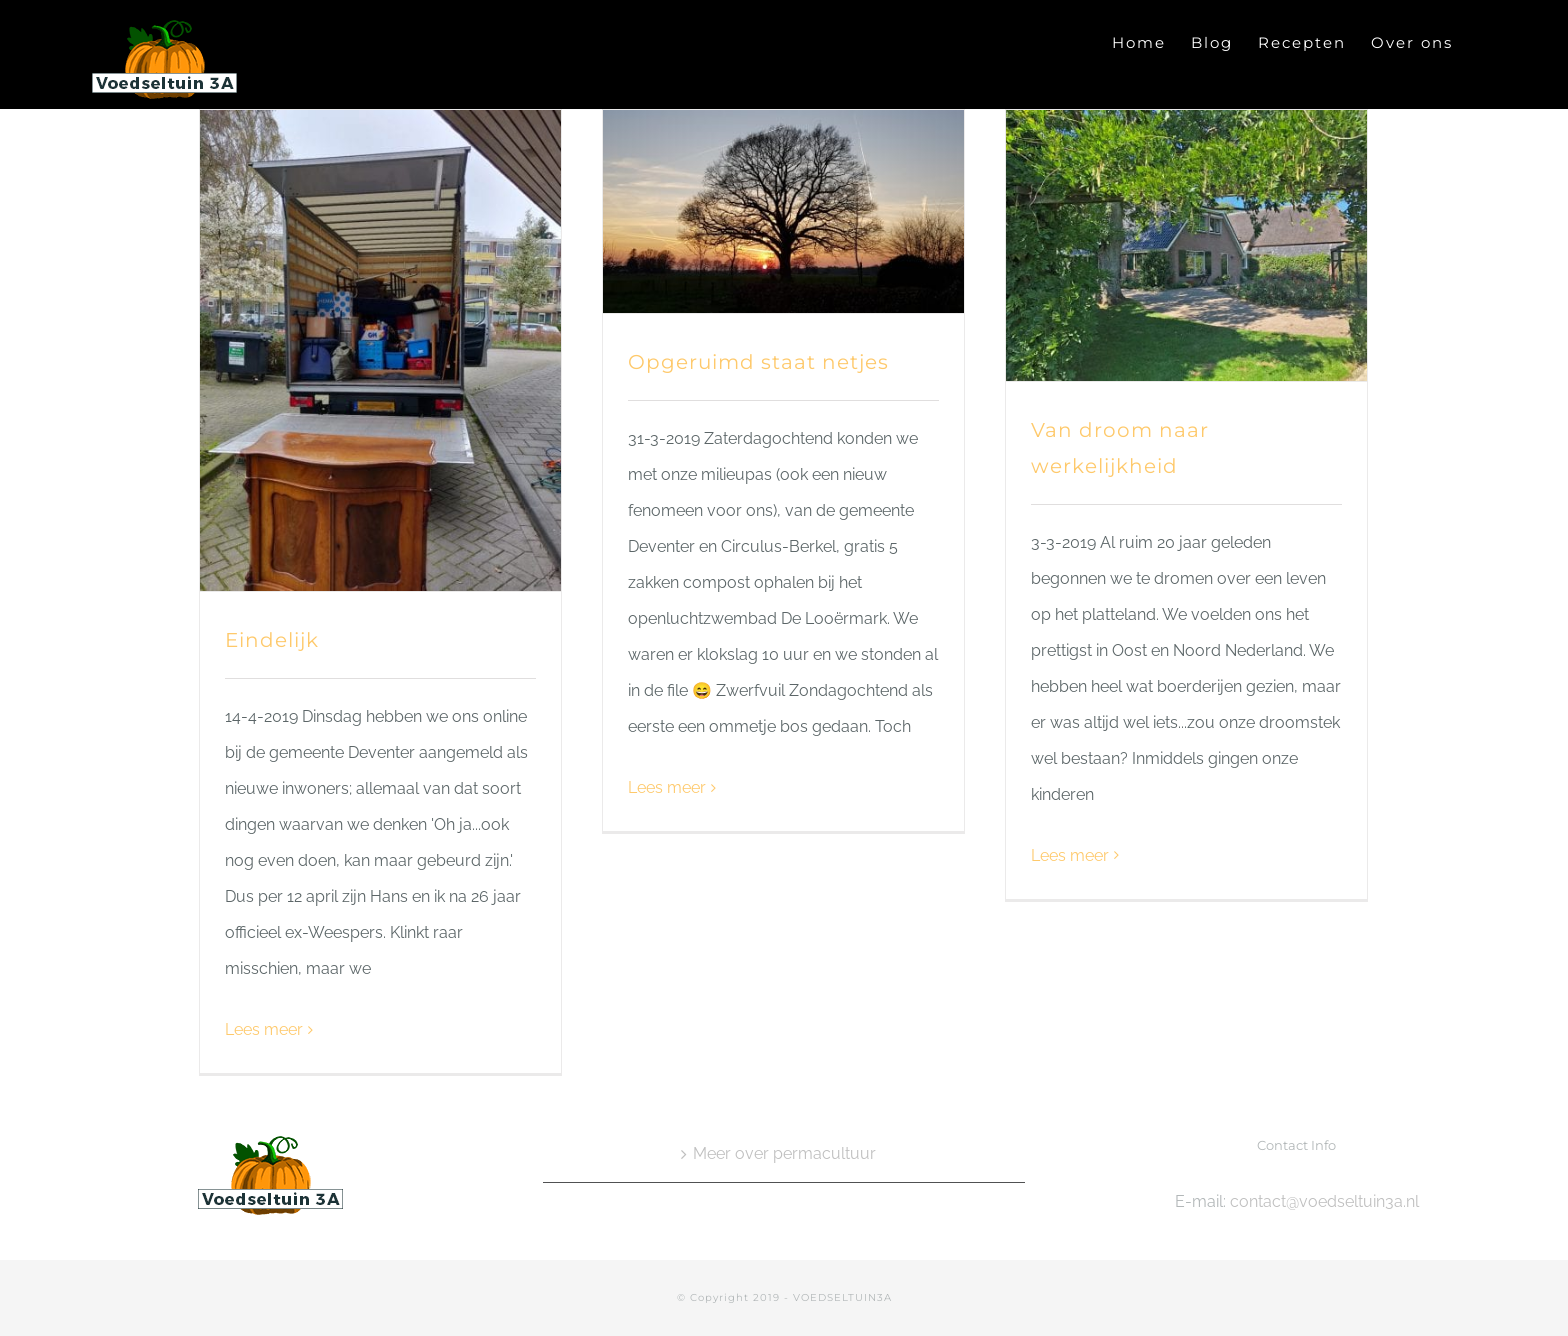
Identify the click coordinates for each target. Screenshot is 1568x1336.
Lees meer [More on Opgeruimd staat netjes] (667, 787)
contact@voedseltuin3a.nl (1324, 1201)
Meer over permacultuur (784, 1153)
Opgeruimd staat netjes (758, 362)
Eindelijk (272, 640)
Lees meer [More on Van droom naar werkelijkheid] (1070, 855)
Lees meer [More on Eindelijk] (264, 1029)
